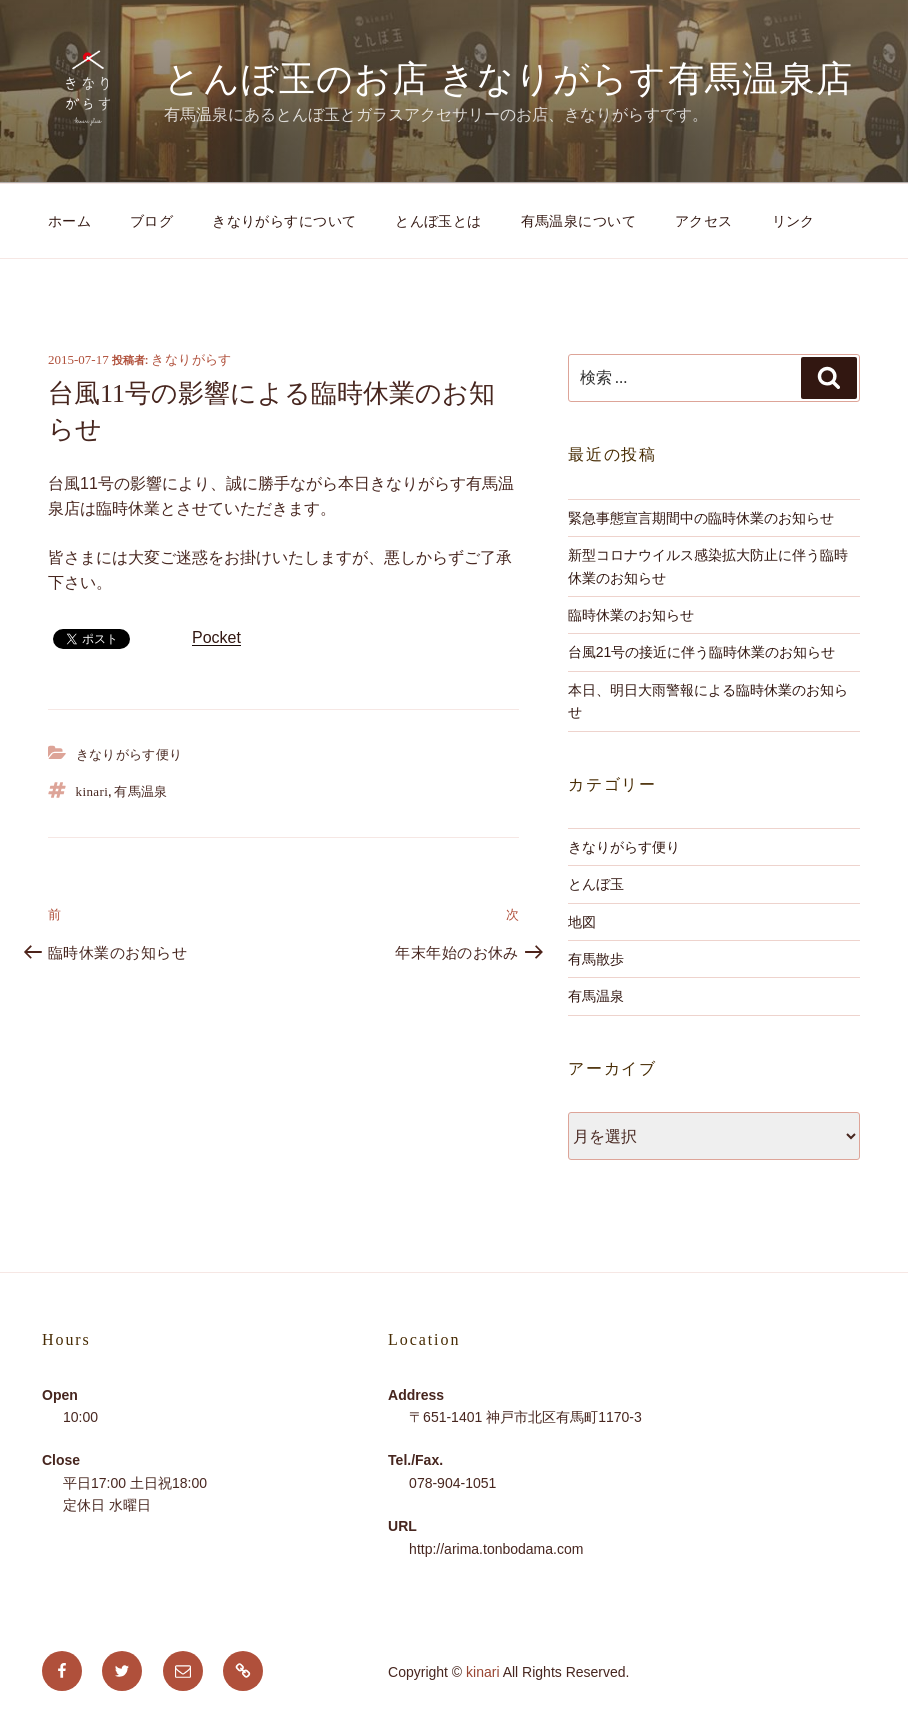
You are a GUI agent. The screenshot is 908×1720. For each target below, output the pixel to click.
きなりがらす (191, 359)
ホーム (69, 221)
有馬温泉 (141, 791)
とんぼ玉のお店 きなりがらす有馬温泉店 (508, 79)
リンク (793, 221)
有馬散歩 (596, 959)
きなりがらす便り (129, 754)
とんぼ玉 (596, 884)
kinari (92, 791)
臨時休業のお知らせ (631, 615)
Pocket (216, 637)
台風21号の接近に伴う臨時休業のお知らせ (702, 652)
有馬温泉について (578, 221)
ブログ (151, 221)
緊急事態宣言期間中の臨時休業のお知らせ (701, 518)
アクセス (704, 221)
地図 (582, 922)
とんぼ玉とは (438, 221)
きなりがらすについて (284, 221)
